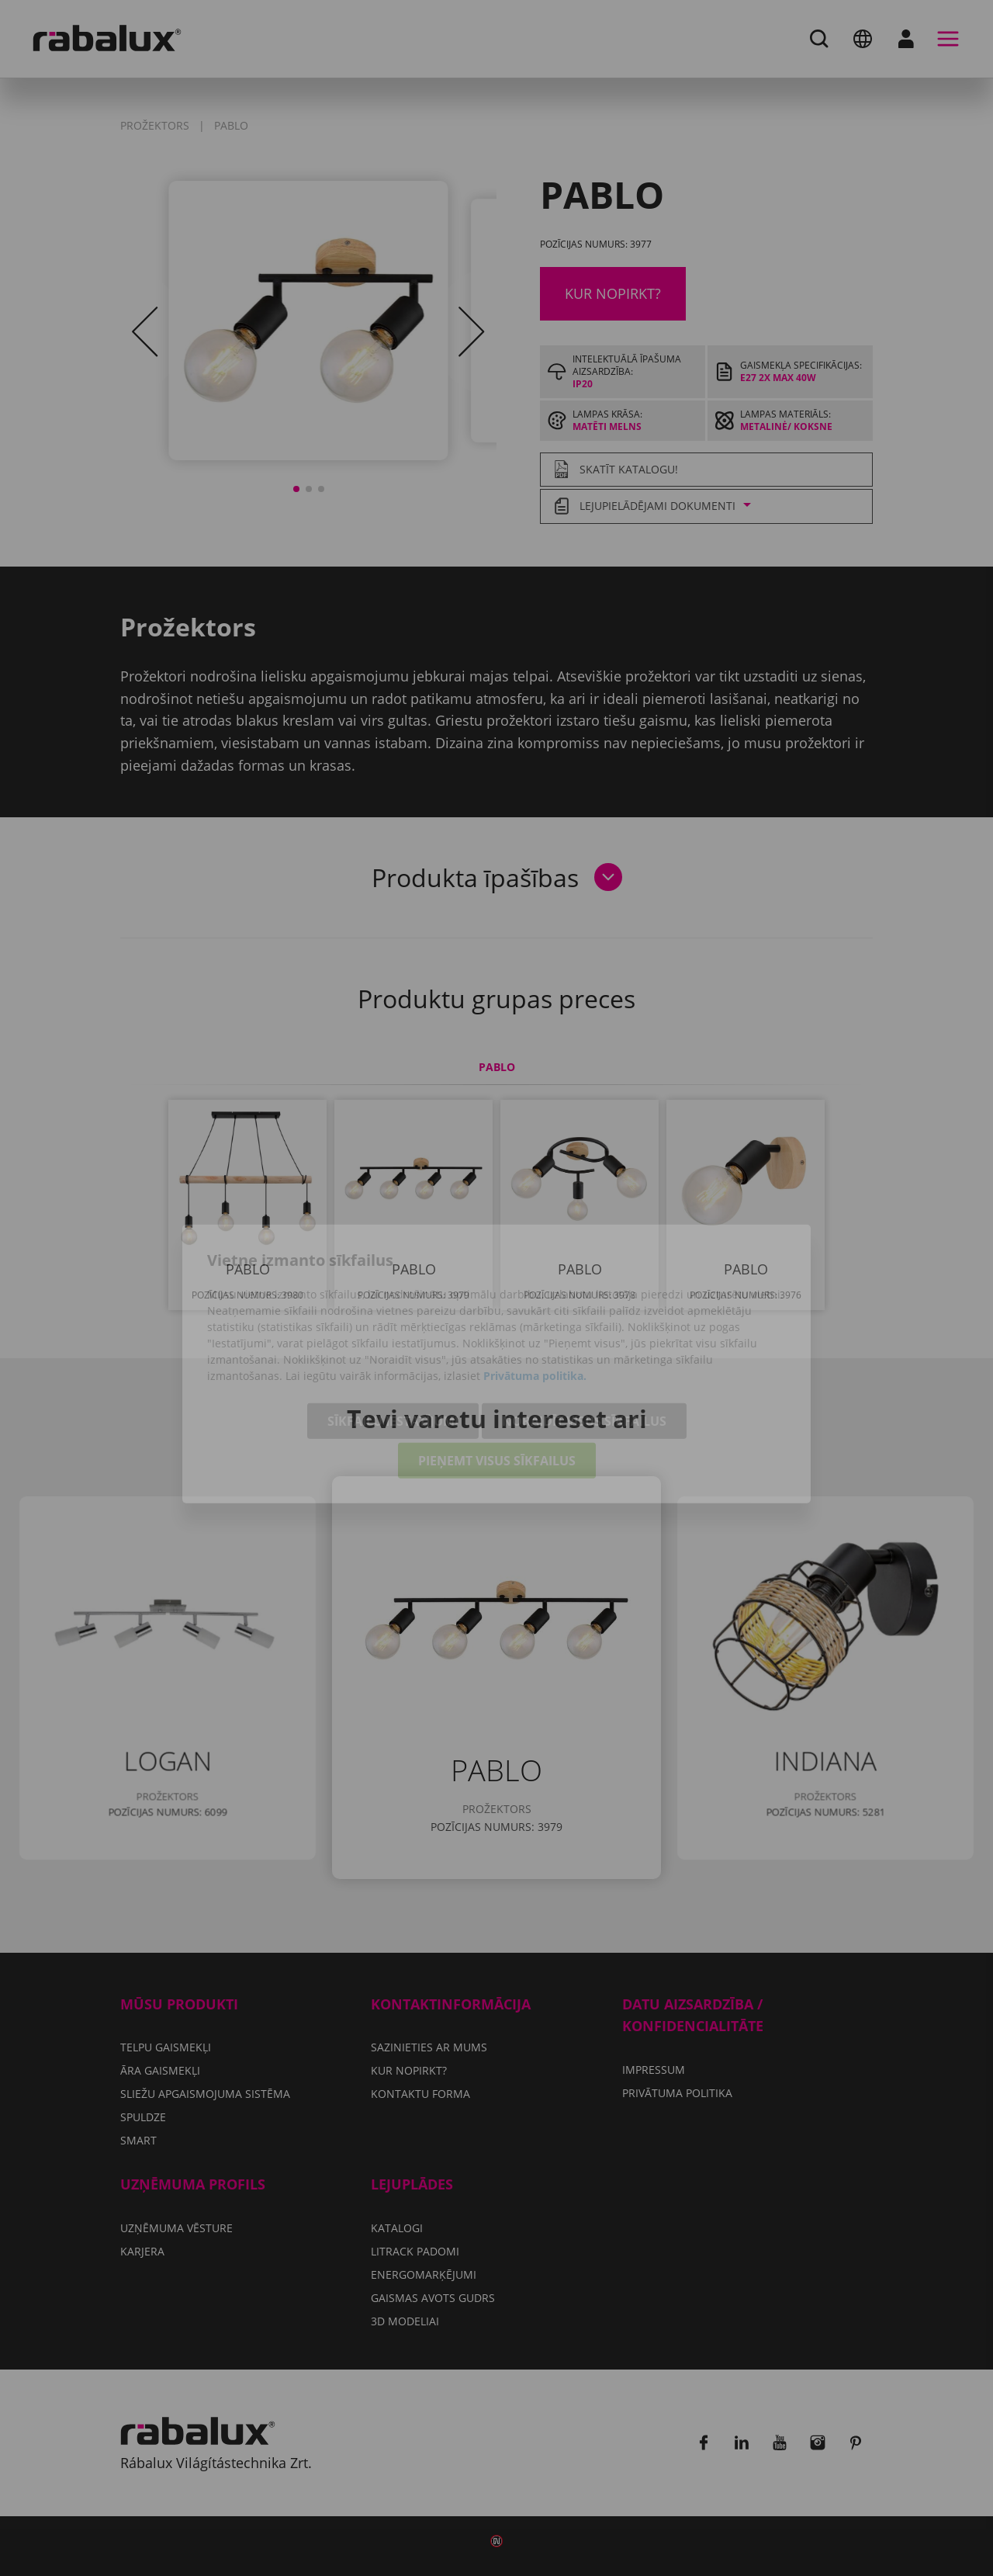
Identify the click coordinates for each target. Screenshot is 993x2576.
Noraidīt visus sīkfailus (584, 1345)
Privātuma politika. (534, 1299)
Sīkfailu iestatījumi (392, 1345)
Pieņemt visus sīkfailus (497, 1384)
